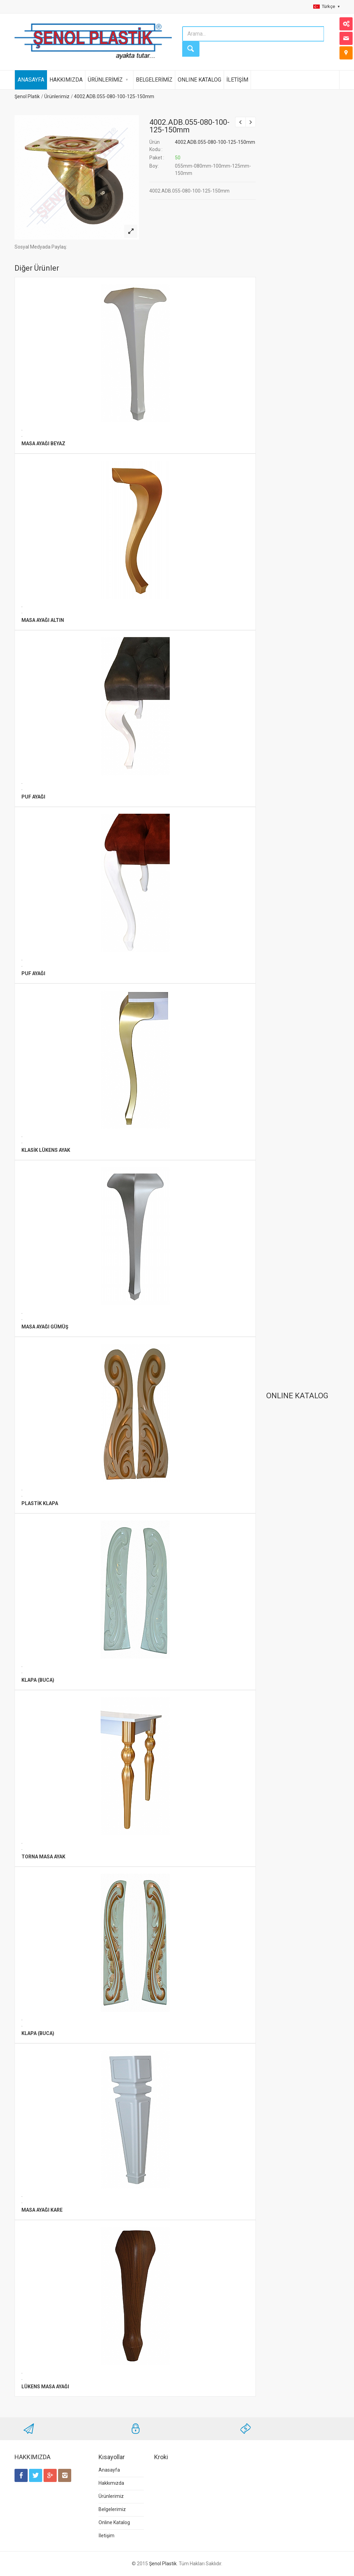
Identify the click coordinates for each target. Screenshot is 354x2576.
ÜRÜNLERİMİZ (105, 79)
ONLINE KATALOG (199, 79)
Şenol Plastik (163, 2563)
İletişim (106, 2535)
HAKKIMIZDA (66, 79)
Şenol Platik (27, 96)
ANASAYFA (31, 79)
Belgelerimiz (112, 2509)
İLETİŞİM (237, 79)
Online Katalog (114, 2522)
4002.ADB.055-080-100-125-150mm (114, 96)
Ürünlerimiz (56, 96)
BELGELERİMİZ (154, 79)
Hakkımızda (111, 2483)
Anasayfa (109, 2470)
